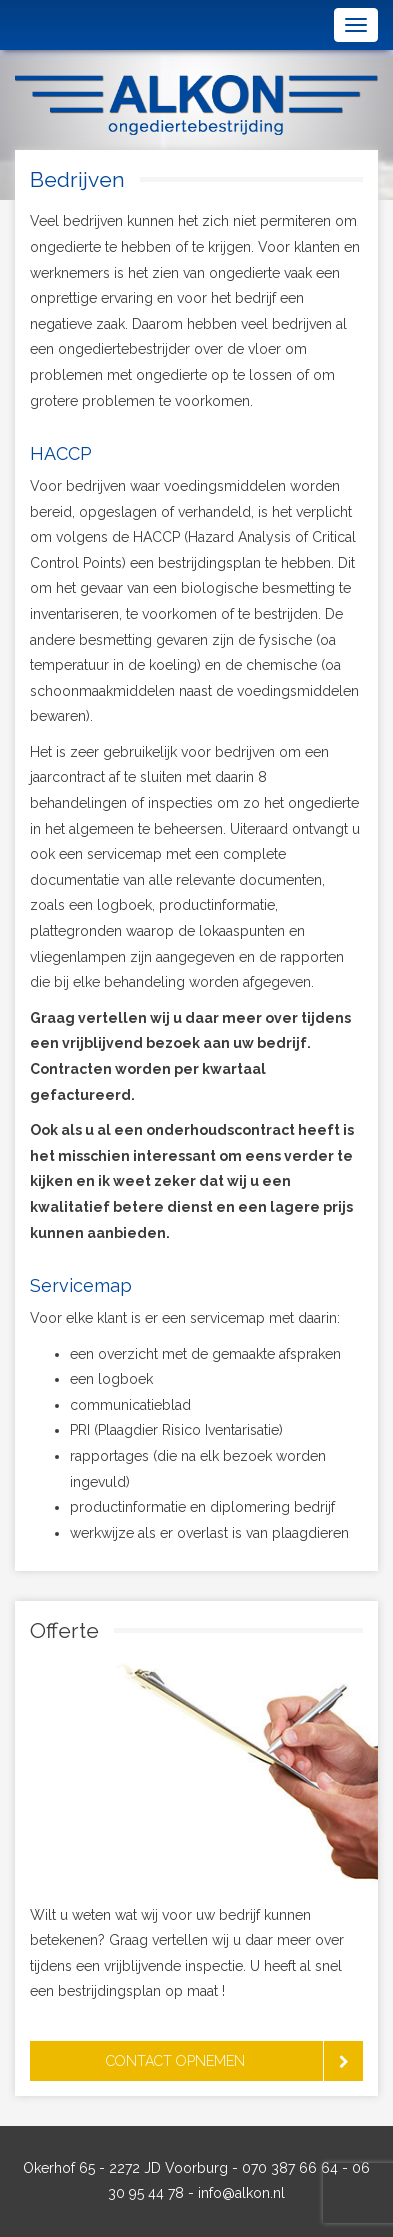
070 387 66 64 (290, 2168)
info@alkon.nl (241, 2193)
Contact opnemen (175, 2061)
